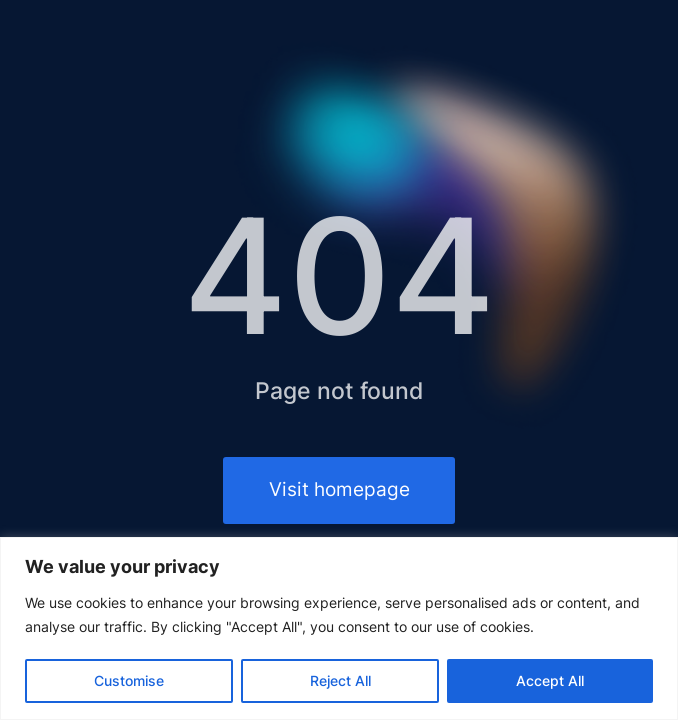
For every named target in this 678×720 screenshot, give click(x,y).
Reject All (340, 680)
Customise (129, 680)
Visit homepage (339, 489)
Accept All (550, 680)
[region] (339, 628)
